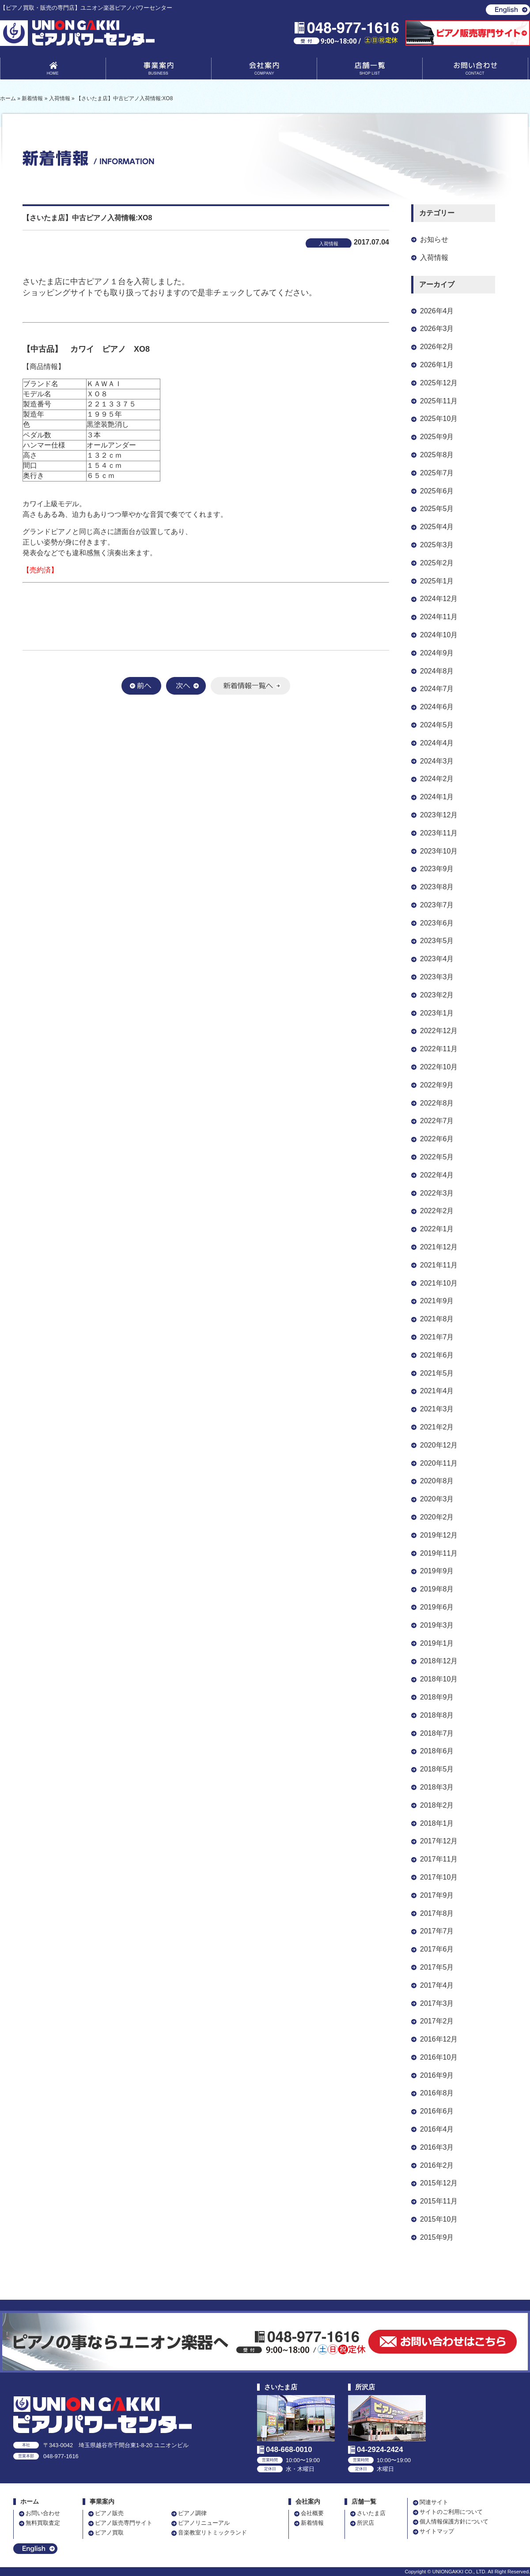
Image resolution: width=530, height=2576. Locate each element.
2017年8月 (437, 1913)
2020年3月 (437, 1499)
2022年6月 (437, 1139)
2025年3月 (437, 545)
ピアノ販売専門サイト (123, 2523)
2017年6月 (437, 1949)
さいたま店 (371, 2513)
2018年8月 (437, 1715)
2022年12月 (439, 1030)
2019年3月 (437, 1625)
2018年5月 (437, 1769)
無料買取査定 (43, 2523)
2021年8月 (437, 1319)
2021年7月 (437, 1337)
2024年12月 (439, 598)
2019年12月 (439, 1535)
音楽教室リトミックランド (212, 2532)
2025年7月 (437, 473)
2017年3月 (437, 2003)
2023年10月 (439, 851)
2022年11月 (439, 1049)
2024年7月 (437, 688)
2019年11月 (439, 1553)
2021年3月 (437, 1409)
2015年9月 (437, 2237)
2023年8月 (437, 887)
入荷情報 (434, 257)
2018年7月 (437, 1733)
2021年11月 (439, 1265)
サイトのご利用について (451, 2511)
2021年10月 (439, 1283)
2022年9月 (437, 1085)
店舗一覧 (369, 70)
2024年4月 (437, 743)
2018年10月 (439, 1679)
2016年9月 (437, 2075)
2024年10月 (439, 635)
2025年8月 (437, 455)
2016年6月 (437, 2111)
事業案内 (158, 70)
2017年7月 (437, 1931)
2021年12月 (439, 1247)
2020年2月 (437, 1517)
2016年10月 (439, 2057)
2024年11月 (439, 616)
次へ (186, 686)
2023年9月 (437, 868)
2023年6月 (437, 923)
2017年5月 (437, 1967)
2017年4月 (437, 1985)
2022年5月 (437, 1157)
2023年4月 (437, 959)
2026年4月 (437, 311)
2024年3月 (437, 761)
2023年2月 (437, 995)
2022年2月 (437, 1211)
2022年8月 (437, 1103)
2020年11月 (439, 1463)
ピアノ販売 (109, 2513)
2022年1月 (437, 1229)
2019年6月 (437, 1607)
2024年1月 (437, 797)
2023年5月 (437, 940)
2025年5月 (437, 508)
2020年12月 (439, 1445)
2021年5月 (437, 1373)
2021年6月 (437, 1355)
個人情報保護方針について (454, 2521)
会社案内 (264, 70)
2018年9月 (437, 1697)
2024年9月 (437, 653)
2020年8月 (437, 1481)
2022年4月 (437, 1175)
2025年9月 (437, 436)
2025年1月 (437, 581)
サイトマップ (437, 2531)
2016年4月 (437, 2129)
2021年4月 (437, 1391)
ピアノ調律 (192, 2513)
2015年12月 (439, 2183)
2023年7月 (437, 905)
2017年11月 (439, 1859)
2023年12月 (439, 815)
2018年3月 (437, 1787)
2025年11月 (439, 401)
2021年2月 (437, 1427)
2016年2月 (437, 2165)
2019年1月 (437, 1643)
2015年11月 (439, 2201)
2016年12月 (439, 2039)
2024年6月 (437, 707)
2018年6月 (437, 1751)
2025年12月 (439, 383)
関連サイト (434, 2502)
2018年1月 (437, 1823)
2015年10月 (439, 2219)
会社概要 (312, 2513)
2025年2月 (437, 563)
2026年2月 (437, 346)
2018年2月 (437, 1805)
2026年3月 (437, 328)
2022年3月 (437, 1193)
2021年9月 (437, 1301)
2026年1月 (437, 365)
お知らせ (434, 239)
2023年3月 (437, 977)
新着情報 (312, 2523)
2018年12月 (439, 1661)
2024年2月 (437, 778)
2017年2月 (437, 2021)
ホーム (29, 2501)
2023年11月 (439, 833)
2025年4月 (437, 526)
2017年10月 (439, 1877)
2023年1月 (437, 1013)
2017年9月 (437, 1895)
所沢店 (365, 2523)
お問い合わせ (475, 70)
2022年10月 (439, 1067)
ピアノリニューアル (204, 2523)
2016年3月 (437, 2147)
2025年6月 (437, 491)
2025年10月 (439, 418)
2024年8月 (437, 671)
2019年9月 (437, 1571)
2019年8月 (437, 1589)
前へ (141, 686)
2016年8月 (437, 2093)
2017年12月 (439, 1841)
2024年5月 (437, 725)
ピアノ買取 (109, 2532)
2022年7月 (437, 1120)
